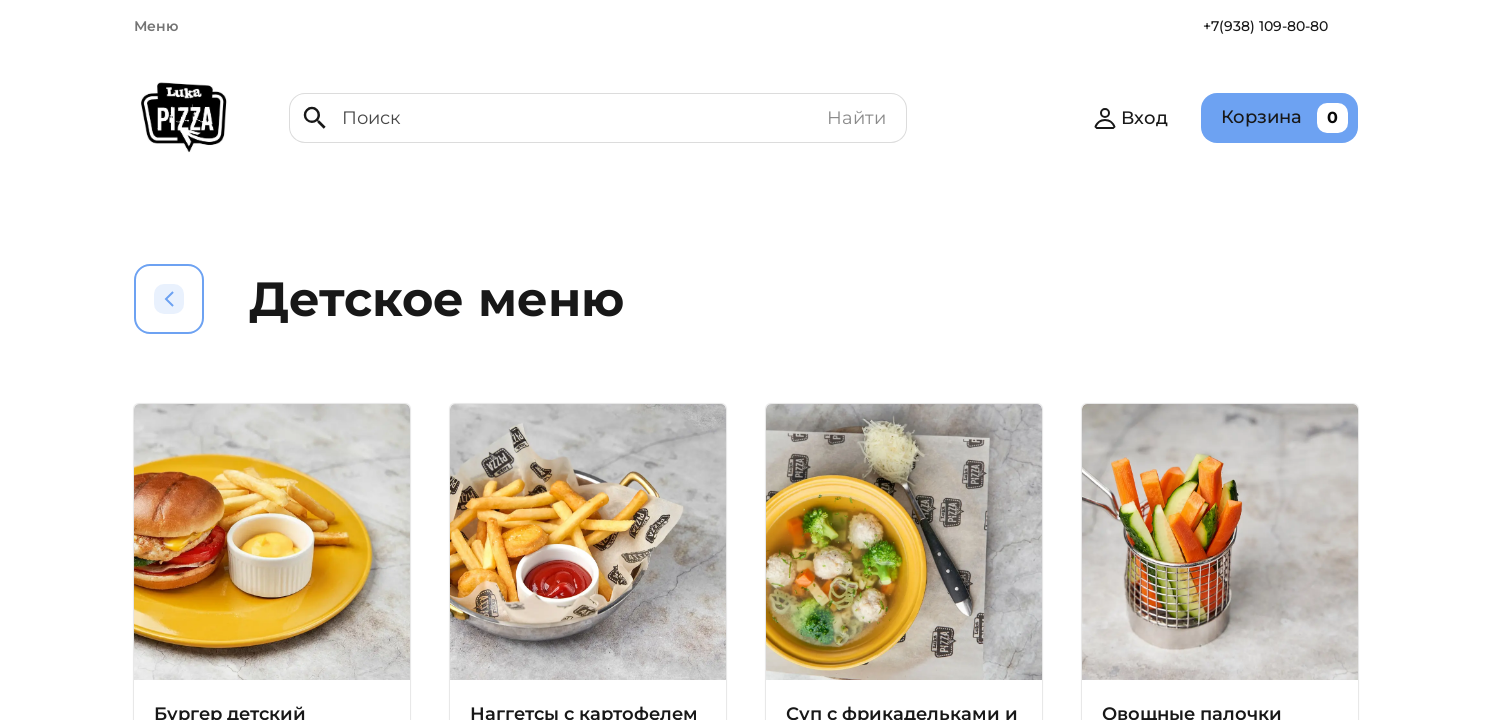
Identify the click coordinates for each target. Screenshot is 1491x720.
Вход (1127, 118)
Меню (156, 26)
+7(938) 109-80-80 (1269, 26)
